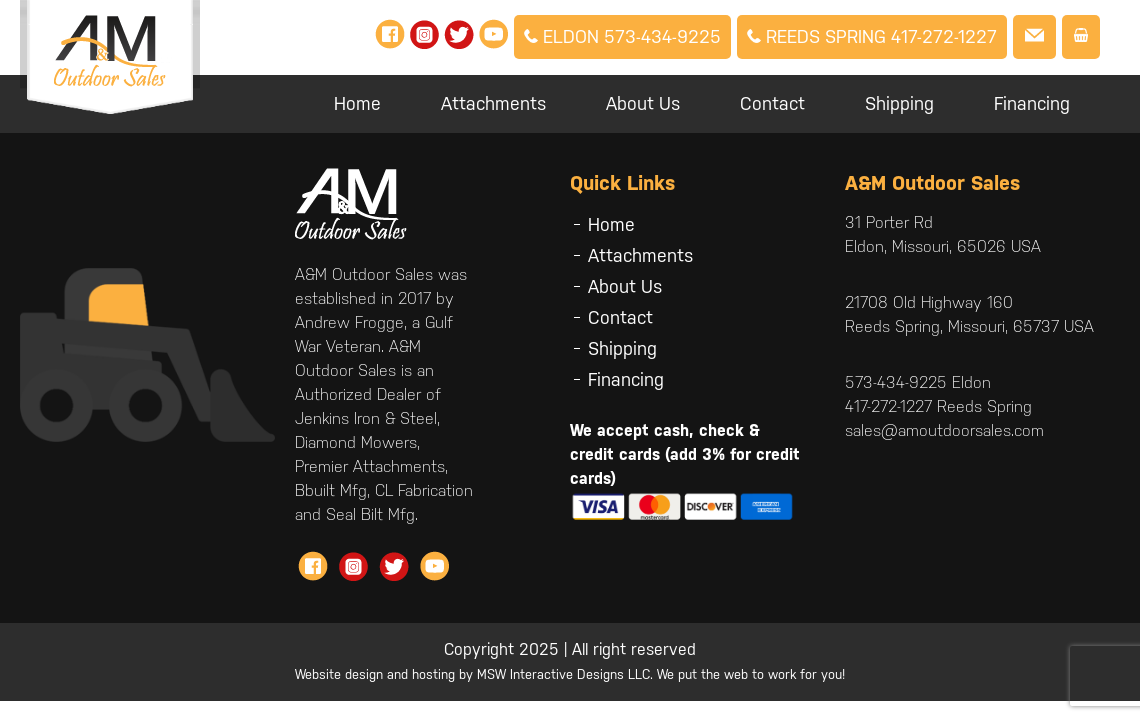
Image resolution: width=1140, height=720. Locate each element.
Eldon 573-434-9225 (622, 36)
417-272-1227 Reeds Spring (938, 406)
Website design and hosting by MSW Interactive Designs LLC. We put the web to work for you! (570, 674)
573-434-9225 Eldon (918, 382)
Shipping (899, 103)
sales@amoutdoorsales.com (944, 430)
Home (357, 103)
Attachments (493, 103)
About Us (643, 103)
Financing (1032, 103)
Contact (772, 103)
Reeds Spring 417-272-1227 (872, 36)
